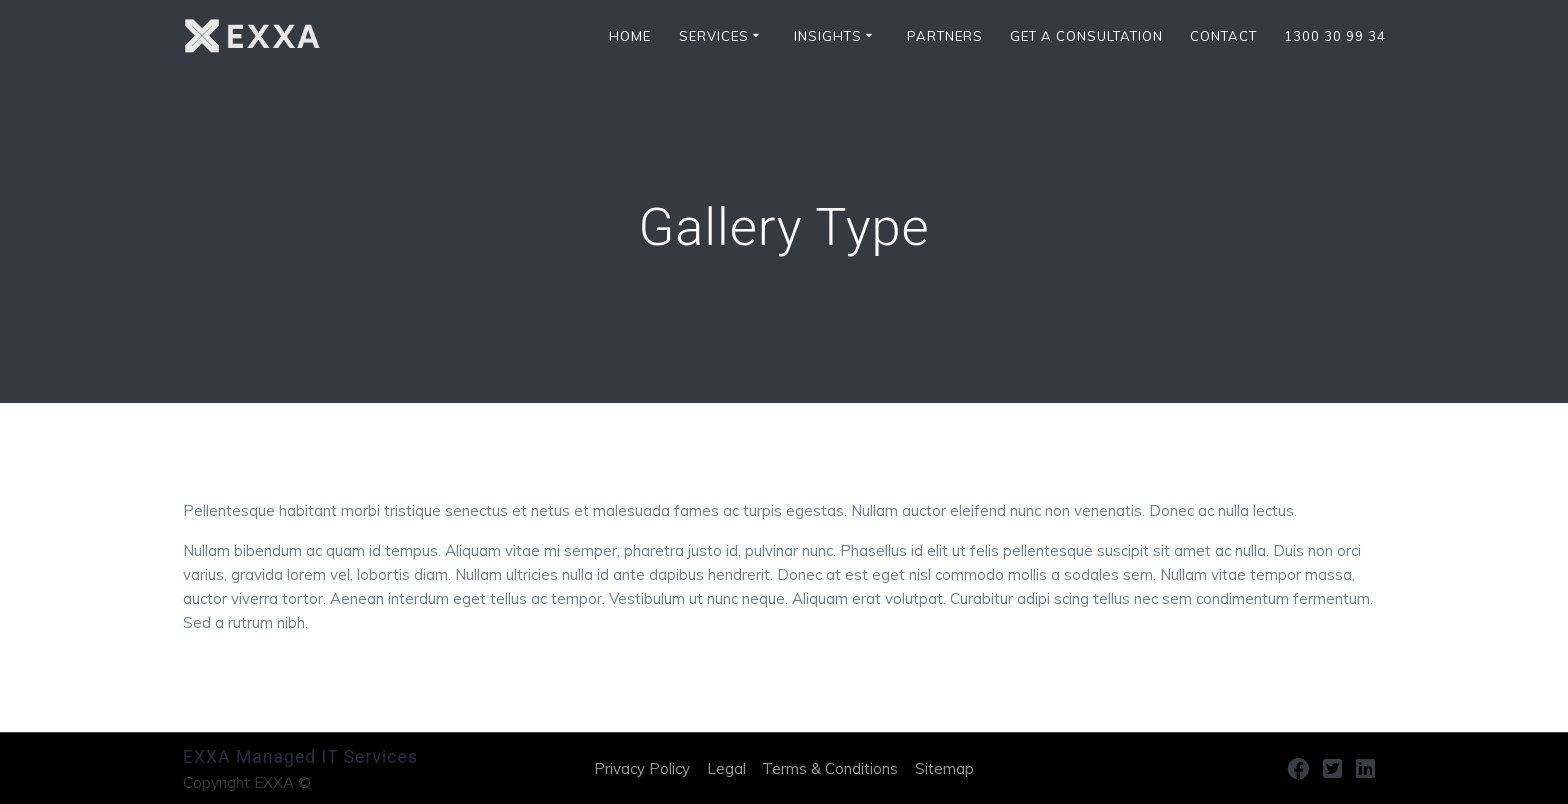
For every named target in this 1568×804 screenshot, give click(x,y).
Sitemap (944, 768)
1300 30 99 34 (1335, 36)
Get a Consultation (1086, 36)
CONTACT (1223, 36)
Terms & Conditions (830, 768)
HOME (630, 36)
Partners (945, 36)
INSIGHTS (828, 36)
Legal (726, 768)
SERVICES (714, 36)
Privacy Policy (642, 768)
